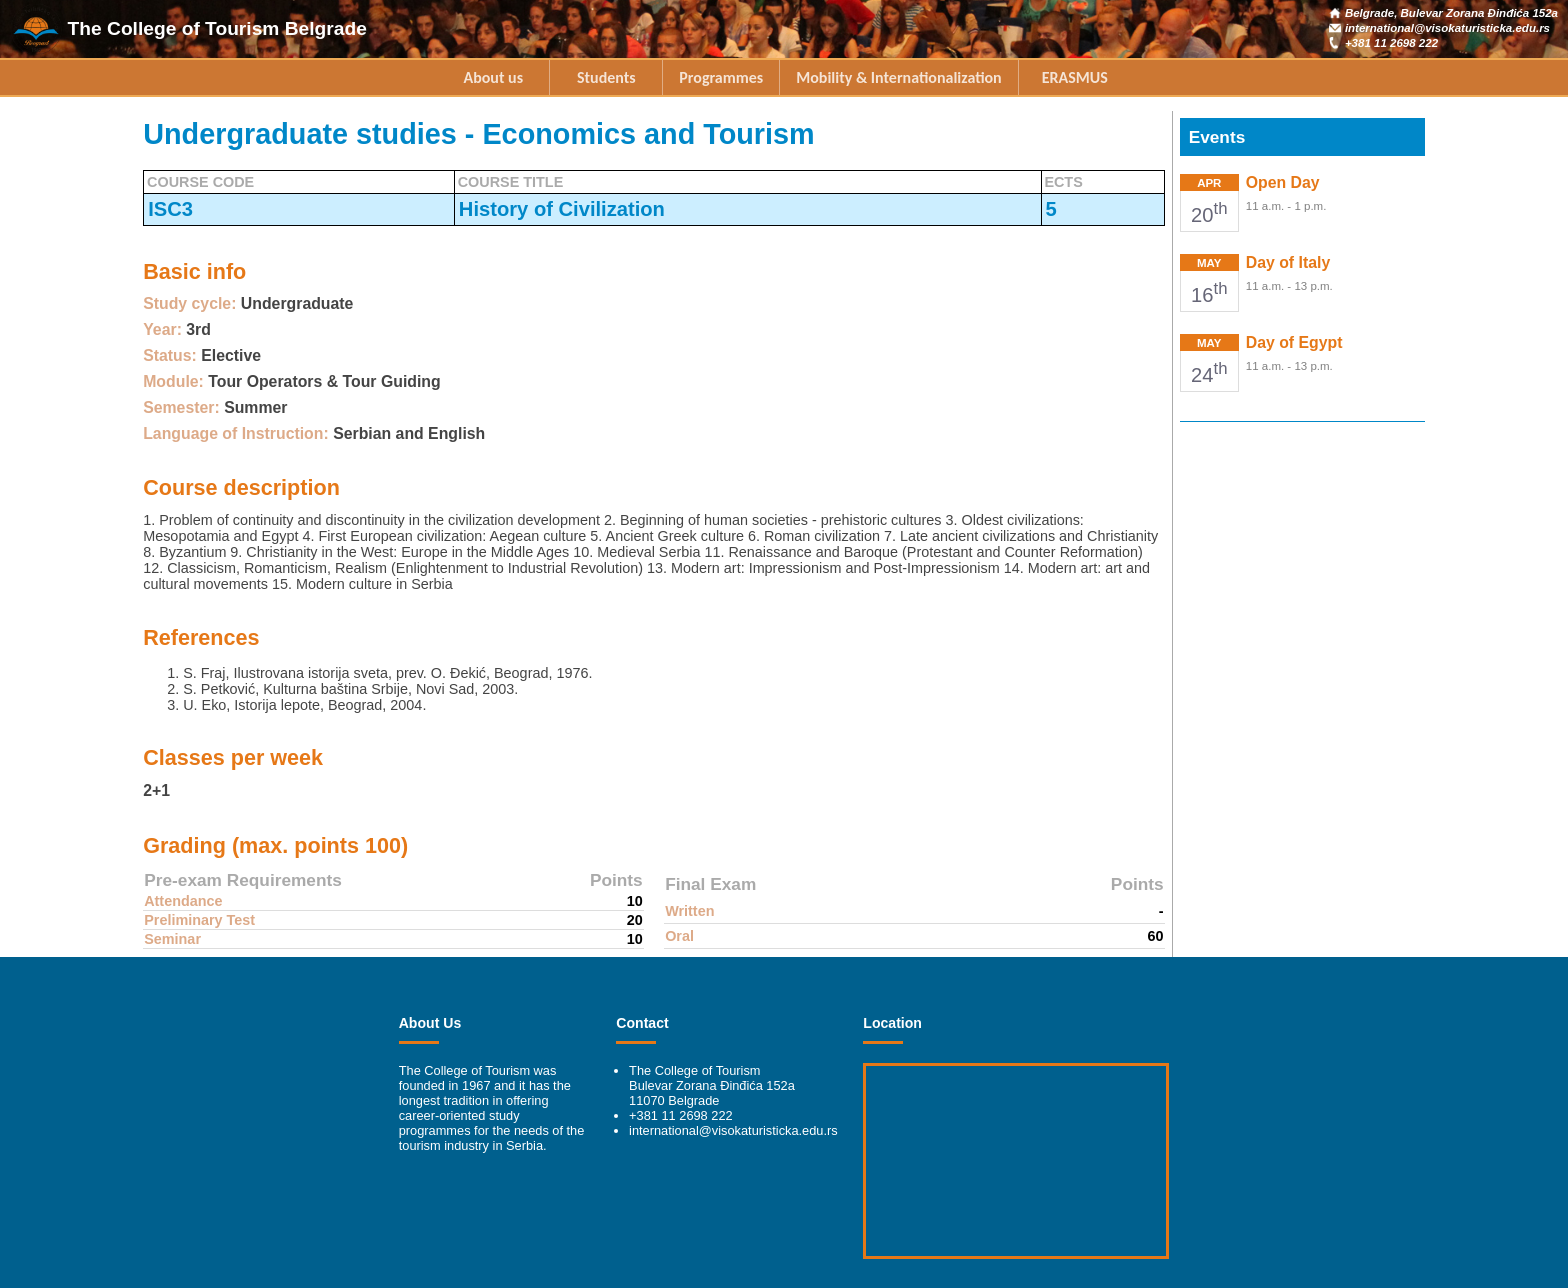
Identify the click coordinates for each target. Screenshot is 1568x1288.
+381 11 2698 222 (1391, 43)
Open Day (1283, 182)
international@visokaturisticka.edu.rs (1447, 28)
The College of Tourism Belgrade (217, 28)
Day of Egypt (1294, 342)
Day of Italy (1288, 262)
